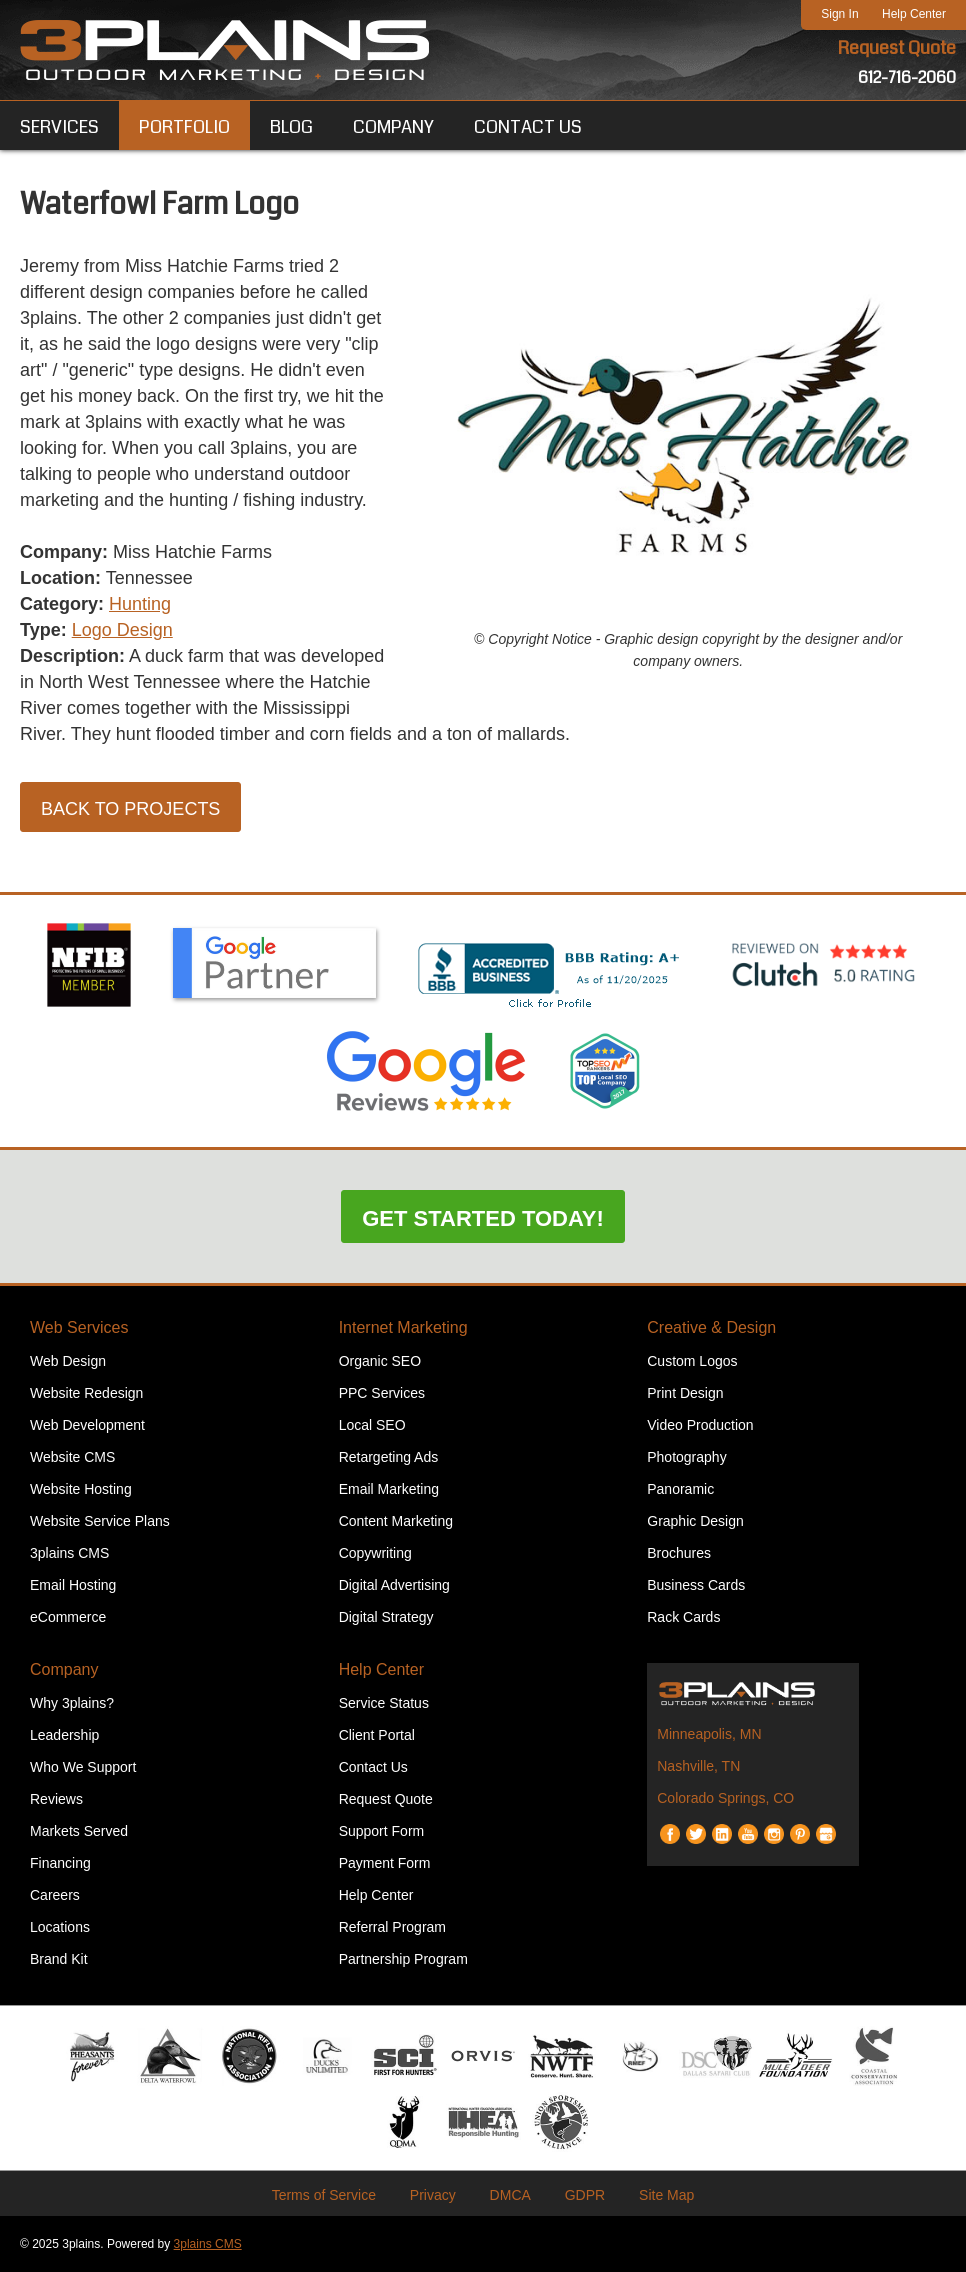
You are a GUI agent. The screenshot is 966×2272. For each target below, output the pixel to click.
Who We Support (83, 1767)
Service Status (384, 1703)
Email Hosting (73, 1585)
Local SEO (372, 1425)
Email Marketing (389, 1489)
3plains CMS (69, 1553)
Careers (55, 1895)
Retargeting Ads (389, 1457)
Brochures (679, 1553)
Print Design (685, 1393)
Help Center (914, 14)
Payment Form (385, 1863)
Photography (686, 1457)
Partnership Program (403, 1959)
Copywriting (375, 1553)
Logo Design (122, 630)
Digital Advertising (394, 1585)
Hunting (140, 604)
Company (64, 1669)
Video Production (700, 1425)
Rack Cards (683, 1617)
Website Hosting (81, 1489)
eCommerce (68, 1617)
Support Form (382, 1831)
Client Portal (377, 1735)
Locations (60, 1927)
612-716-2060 (907, 77)
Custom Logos (692, 1361)
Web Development (87, 1425)
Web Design (68, 1361)
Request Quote (897, 48)
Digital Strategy (386, 1617)
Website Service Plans (100, 1521)
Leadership (64, 1735)
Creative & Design (711, 1327)
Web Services (79, 1327)
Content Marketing (396, 1521)
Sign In (839, 14)
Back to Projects (130, 809)
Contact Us (373, 1767)
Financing (60, 1863)
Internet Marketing (403, 1327)
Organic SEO (380, 1361)
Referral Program (392, 1927)
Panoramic (680, 1489)
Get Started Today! (483, 1218)
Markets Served (79, 1831)
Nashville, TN (698, 1766)
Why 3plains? (72, 1703)
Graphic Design (695, 1521)
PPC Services (382, 1393)
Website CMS (72, 1457)
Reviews (56, 1799)
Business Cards (696, 1585)
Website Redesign (86, 1393)
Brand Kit (59, 1959)
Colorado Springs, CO (725, 1798)
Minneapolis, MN (709, 1734)
